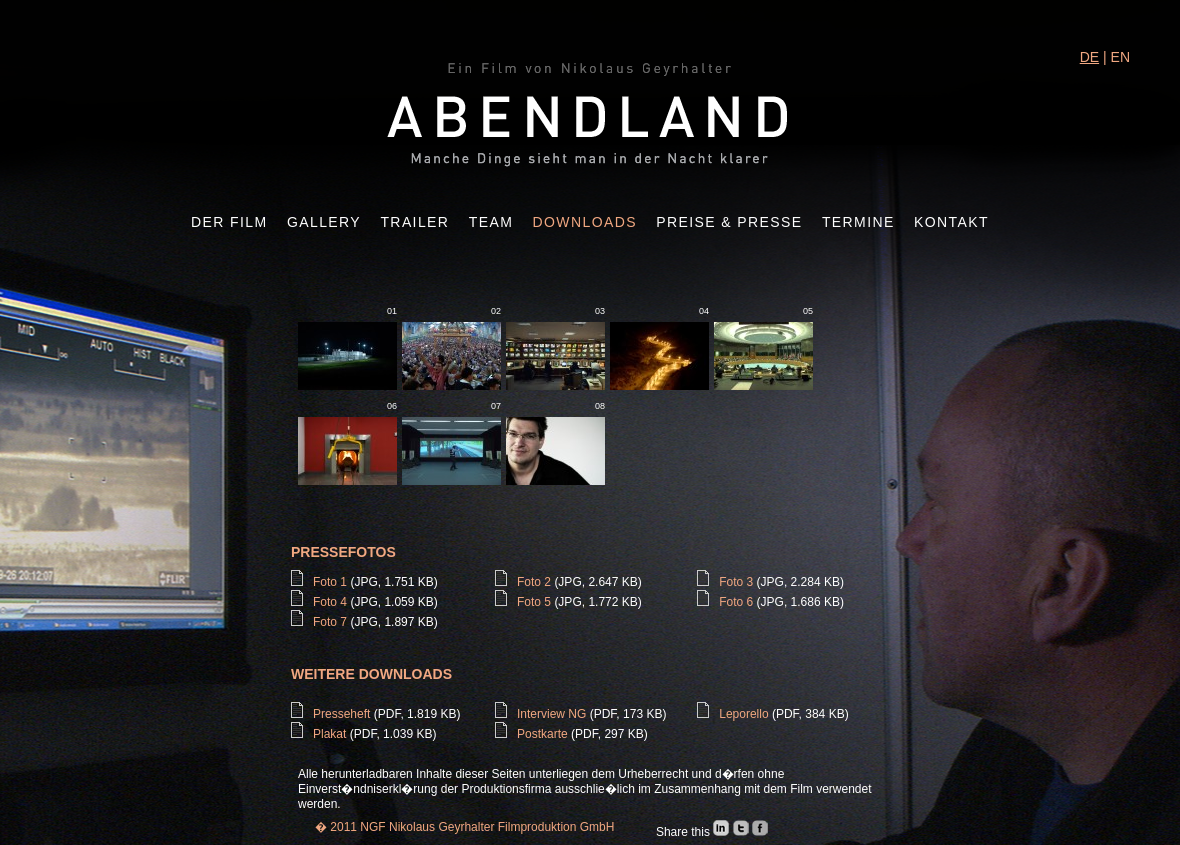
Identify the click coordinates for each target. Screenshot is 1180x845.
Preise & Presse (729, 222)
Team (491, 222)
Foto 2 (534, 582)
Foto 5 (534, 602)
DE (1089, 57)
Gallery (324, 222)
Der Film (229, 222)
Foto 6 (736, 602)
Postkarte (542, 734)
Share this (684, 832)
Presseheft (341, 714)
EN (1120, 57)
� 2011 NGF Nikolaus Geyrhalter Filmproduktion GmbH (464, 827)
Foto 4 (330, 602)
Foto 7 (330, 622)
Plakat (329, 734)
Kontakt (951, 222)
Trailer (414, 222)
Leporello (743, 714)
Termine (858, 222)
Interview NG (551, 714)
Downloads (585, 222)
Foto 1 (330, 582)
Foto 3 (736, 582)
